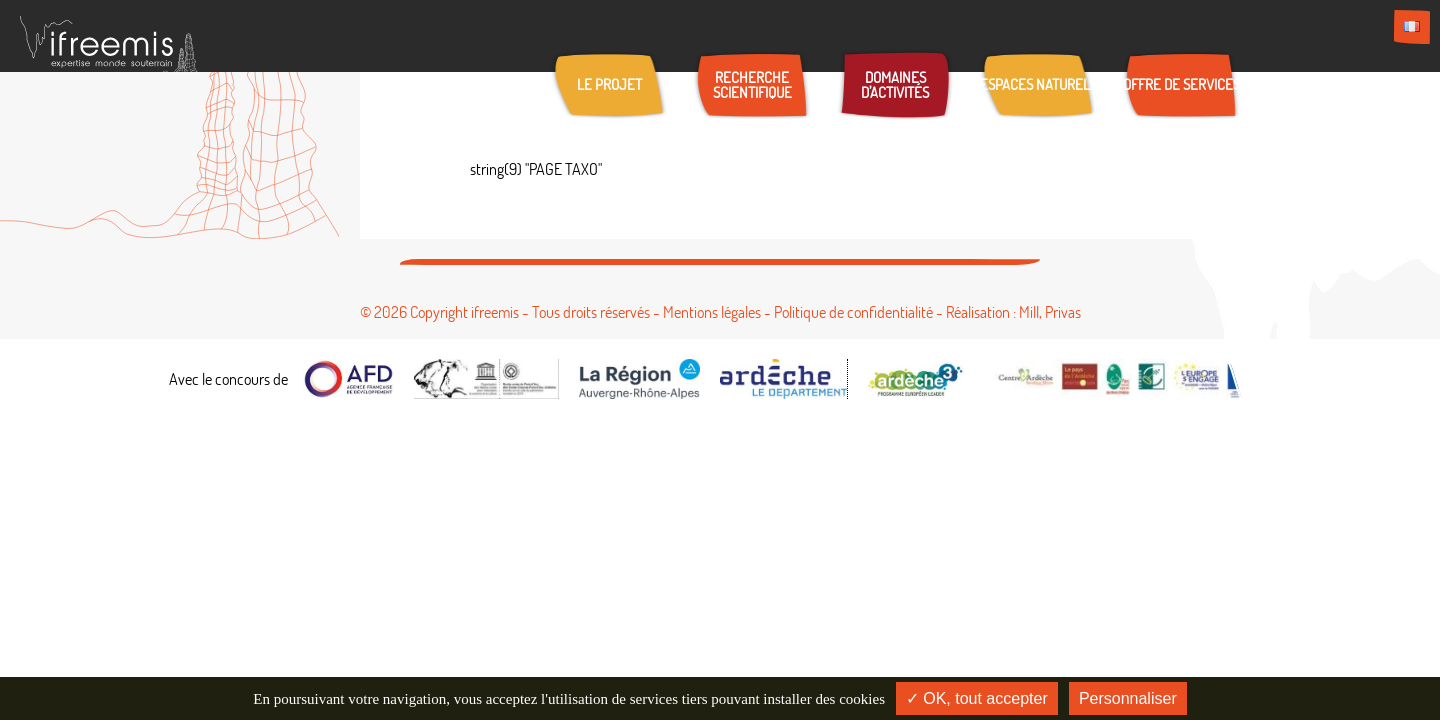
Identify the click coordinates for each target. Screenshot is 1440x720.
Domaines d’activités (895, 85)
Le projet (609, 84)
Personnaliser (1128, 698)
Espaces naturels (1038, 84)
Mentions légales (712, 312)
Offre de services (1181, 84)
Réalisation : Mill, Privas (1013, 312)
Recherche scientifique (752, 85)
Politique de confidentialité (853, 312)
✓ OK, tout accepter (977, 698)
